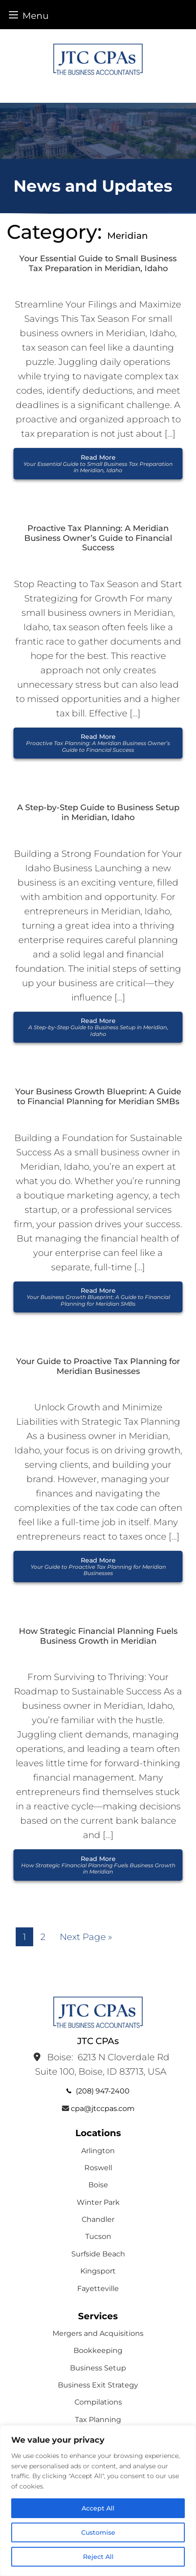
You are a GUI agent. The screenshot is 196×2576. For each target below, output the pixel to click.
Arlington (98, 2150)
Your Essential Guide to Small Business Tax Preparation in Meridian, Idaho (98, 263)
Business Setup (98, 2368)
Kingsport (98, 2271)
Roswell (98, 2167)
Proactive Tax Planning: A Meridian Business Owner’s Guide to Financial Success (98, 538)
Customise (98, 2532)
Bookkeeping (98, 2350)
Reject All (98, 2557)
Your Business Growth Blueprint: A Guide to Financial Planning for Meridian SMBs (98, 1096)
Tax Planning (98, 2419)
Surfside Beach (98, 2254)
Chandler (98, 2219)
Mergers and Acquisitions (98, 2333)
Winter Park (98, 2202)
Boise (98, 2185)
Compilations (98, 2402)
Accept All (98, 2508)
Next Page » (86, 1936)
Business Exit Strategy (98, 2385)
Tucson (98, 2236)
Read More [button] (98, 463)
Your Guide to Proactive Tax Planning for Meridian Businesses (98, 1366)
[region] (98, 2500)
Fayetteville (98, 2288)
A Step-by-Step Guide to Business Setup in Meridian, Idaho (98, 812)
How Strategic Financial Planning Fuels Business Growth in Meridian (98, 1636)
